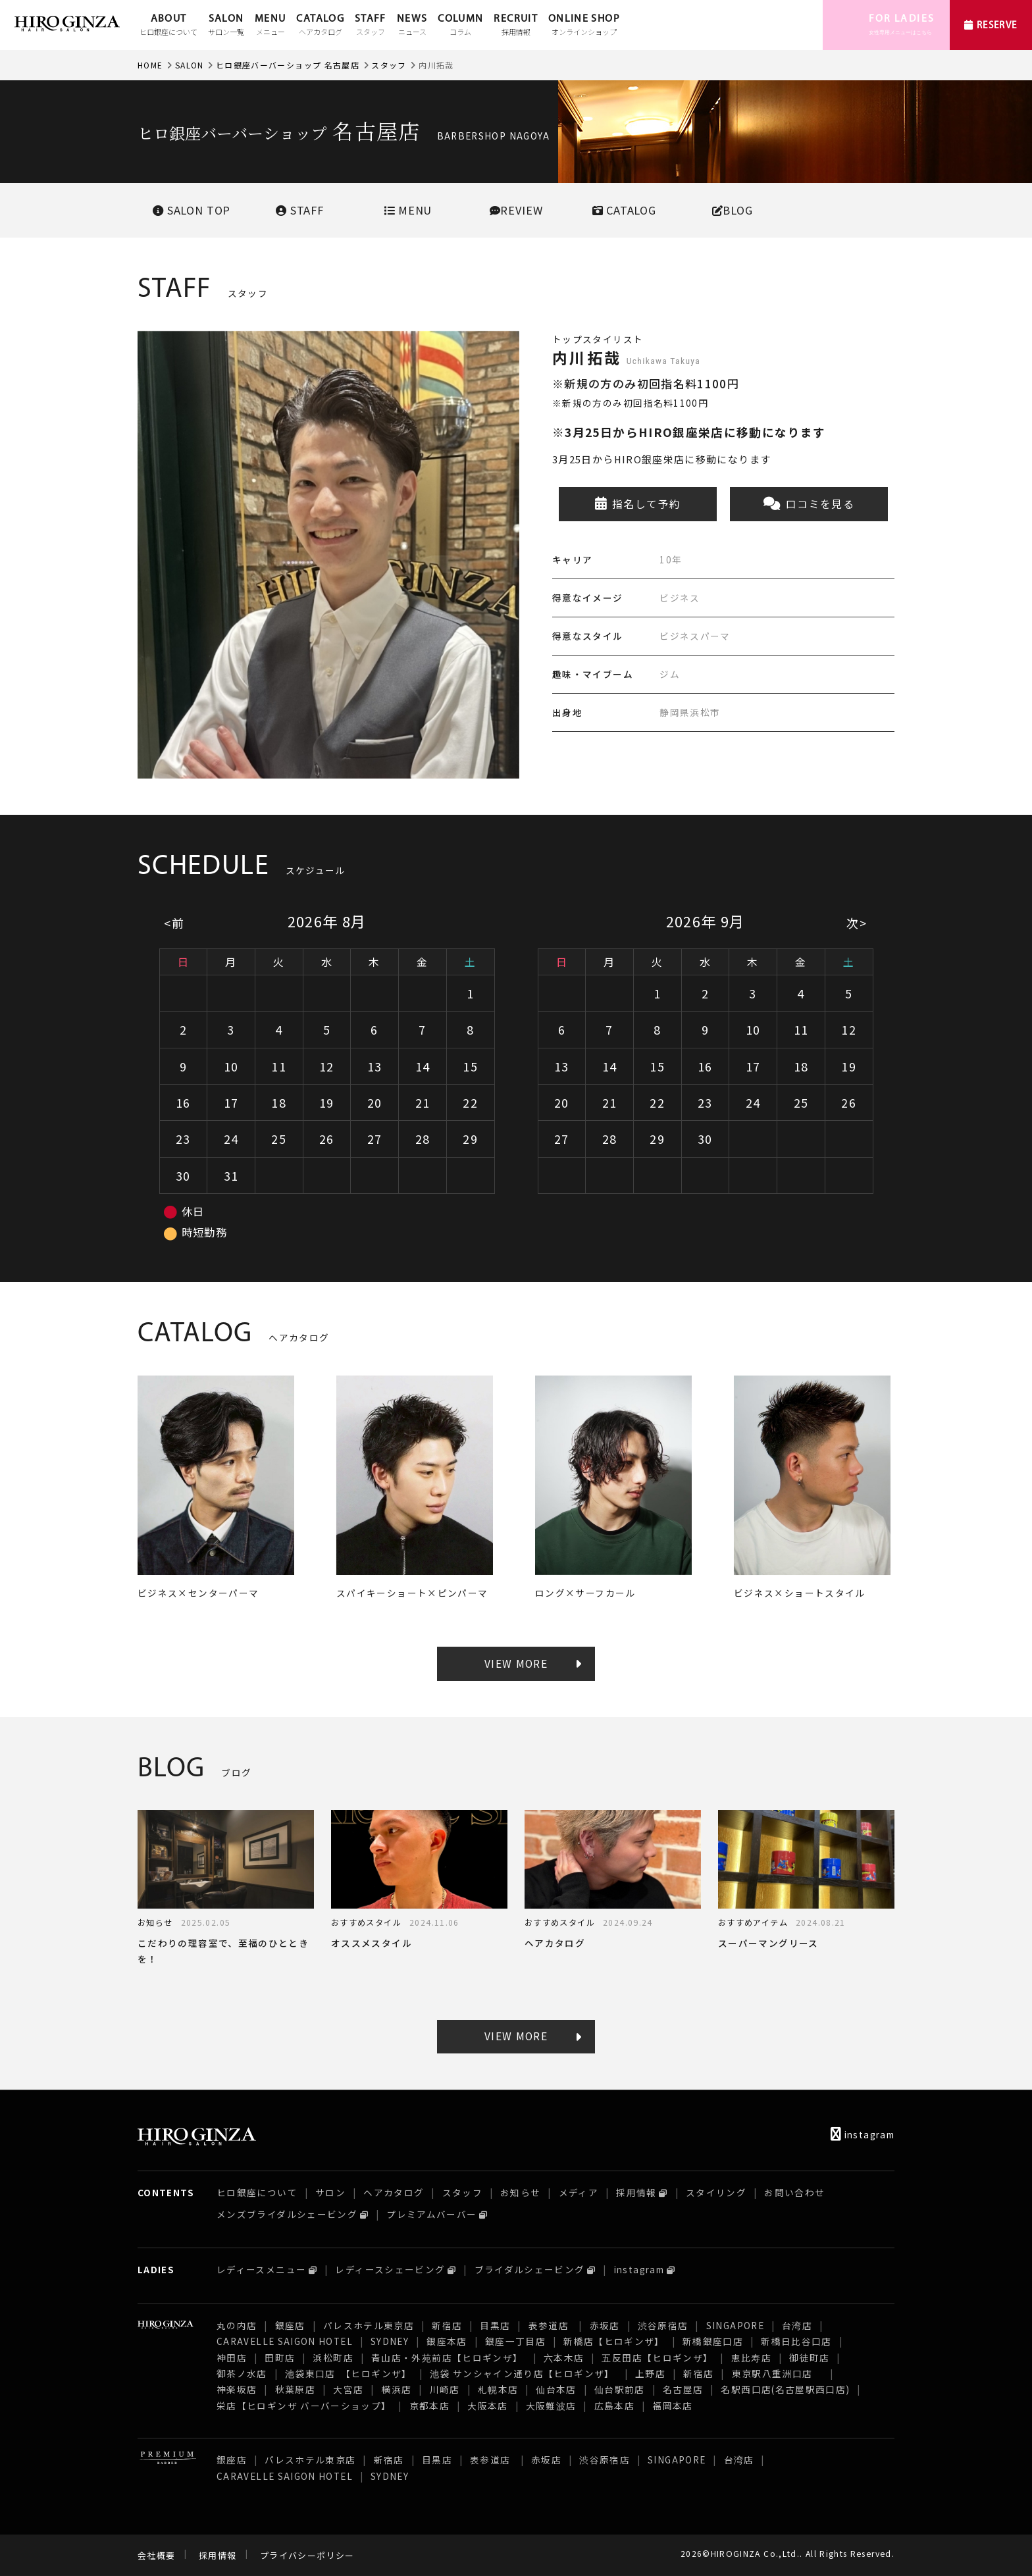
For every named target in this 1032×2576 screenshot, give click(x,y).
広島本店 (614, 2405)
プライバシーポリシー (307, 2555)
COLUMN (460, 26)
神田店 (232, 2357)
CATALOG (320, 26)
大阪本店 (487, 2405)
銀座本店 (446, 2341)
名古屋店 (683, 2389)
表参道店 (550, 2325)
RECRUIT (516, 26)
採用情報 (636, 2192)
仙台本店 (556, 2389)
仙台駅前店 (619, 2389)
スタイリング (716, 2192)
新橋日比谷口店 (796, 2341)
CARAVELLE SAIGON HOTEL (285, 2341)
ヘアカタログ (393, 2192)
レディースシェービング (390, 2269)
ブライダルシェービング (530, 2269)
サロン (330, 2192)
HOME (150, 64)
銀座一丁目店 (515, 2341)
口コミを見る (808, 503)
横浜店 (396, 2389)
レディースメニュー (261, 2269)
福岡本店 (672, 2405)
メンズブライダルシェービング (287, 2214)
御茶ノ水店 (242, 2373)
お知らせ (520, 2192)
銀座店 (290, 2325)
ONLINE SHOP (584, 26)
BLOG (732, 210)
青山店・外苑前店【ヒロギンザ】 (448, 2357)
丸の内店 (237, 2325)
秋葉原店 (295, 2389)
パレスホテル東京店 (368, 2325)
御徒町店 (809, 2357)
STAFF (370, 26)
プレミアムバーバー (431, 2214)
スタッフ (388, 64)
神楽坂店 (237, 2389)
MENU (270, 26)
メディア (578, 2192)
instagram (862, 2134)
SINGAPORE (735, 2325)
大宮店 (348, 2389)
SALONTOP (191, 210)
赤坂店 (605, 2325)
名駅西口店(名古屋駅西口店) (785, 2389)
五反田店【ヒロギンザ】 (657, 2357)
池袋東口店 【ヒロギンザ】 (348, 2373)
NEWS (412, 26)
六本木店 (564, 2357)
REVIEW (516, 210)
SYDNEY (390, 2341)
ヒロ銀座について (257, 2192)
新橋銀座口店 (713, 2341)
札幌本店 (498, 2389)
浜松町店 (333, 2357)
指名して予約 (638, 503)
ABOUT (168, 26)
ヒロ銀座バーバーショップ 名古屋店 (287, 64)
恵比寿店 (751, 2357)
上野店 (650, 2373)
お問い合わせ (794, 2192)
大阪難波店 (551, 2405)
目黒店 (495, 2325)
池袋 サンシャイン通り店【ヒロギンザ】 (523, 2373)
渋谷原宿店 (663, 2325)
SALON (226, 26)
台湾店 (797, 2325)
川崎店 (445, 2389)
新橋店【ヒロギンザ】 (614, 2341)
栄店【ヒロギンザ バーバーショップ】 (304, 2405)
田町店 (280, 2357)
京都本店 (429, 2405)
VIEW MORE (516, 1663)
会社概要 (156, 2555)
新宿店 (447, 2325)
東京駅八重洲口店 (777, 2373)
